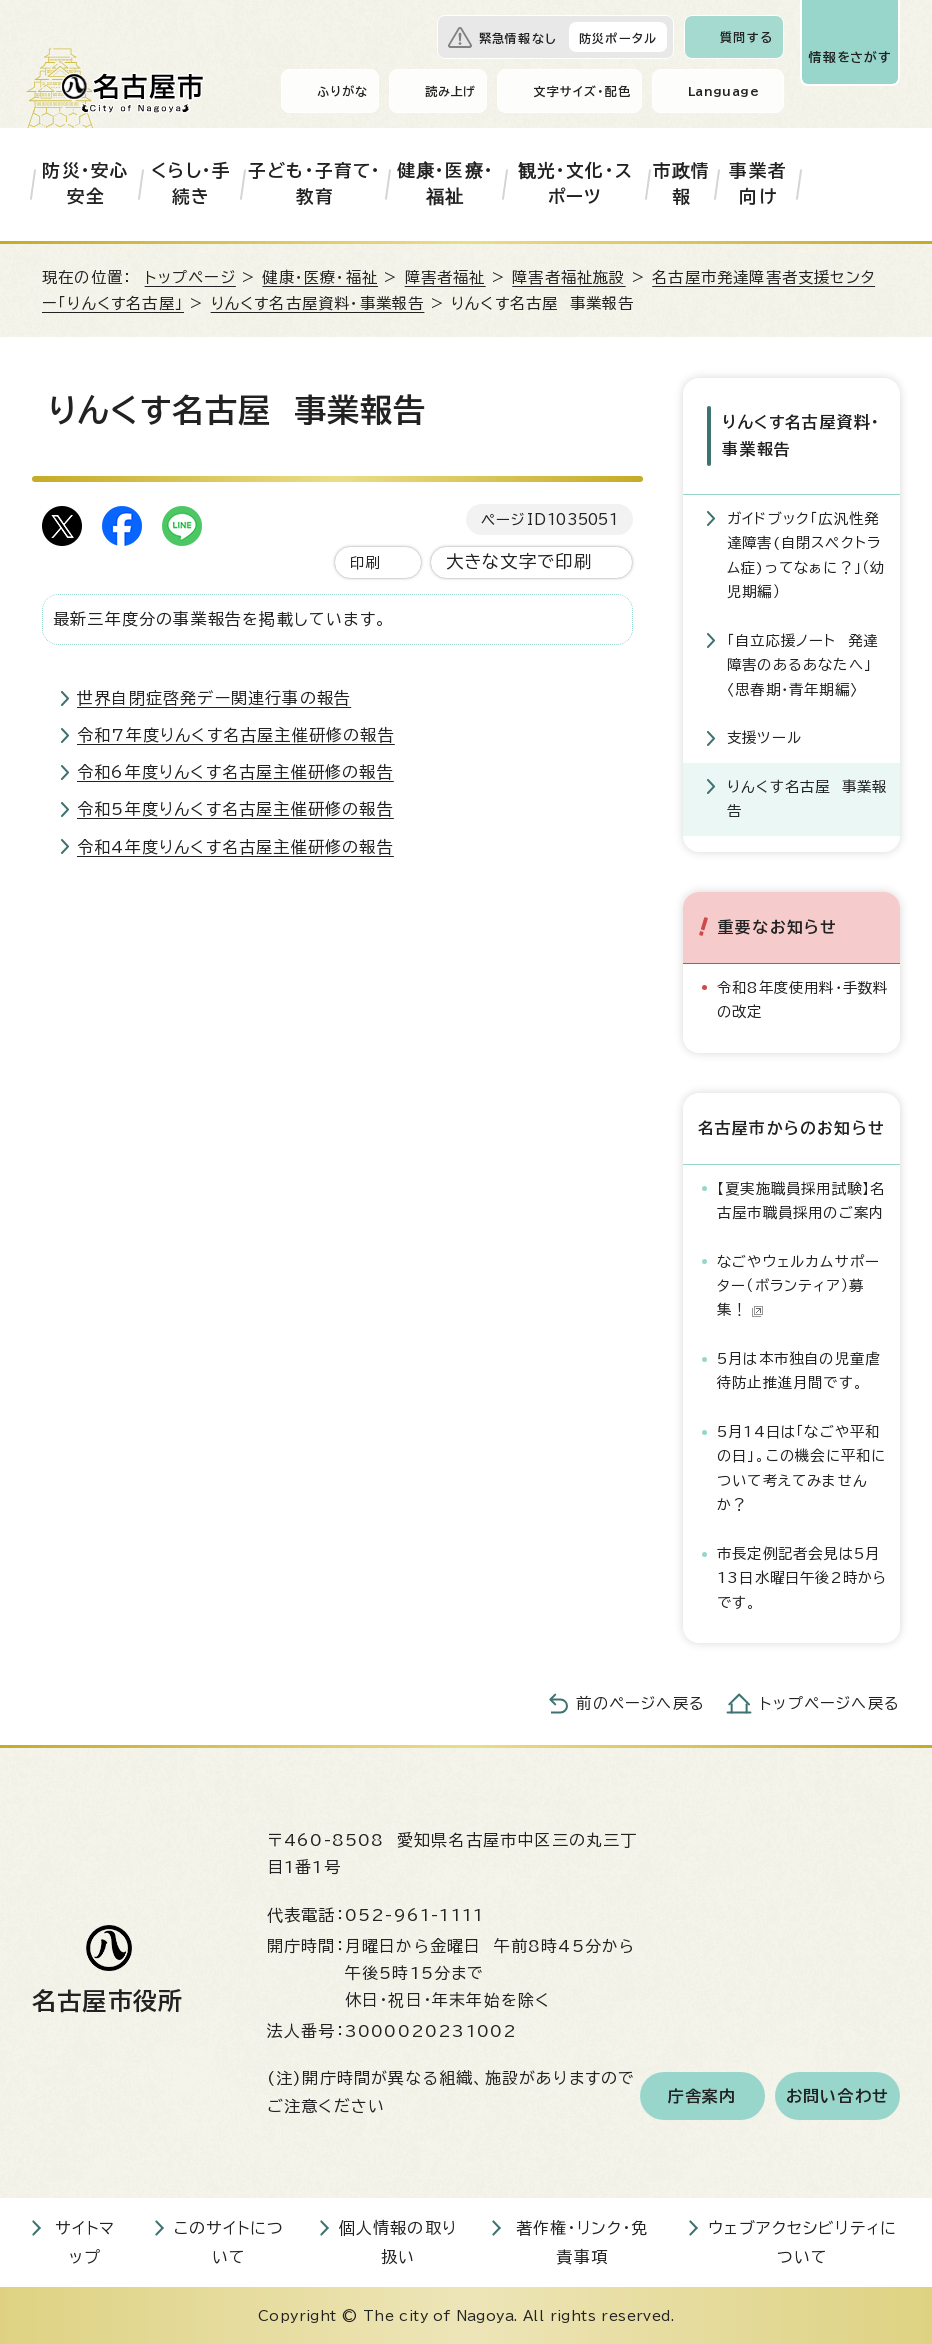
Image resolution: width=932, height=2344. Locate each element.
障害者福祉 (445, 277)
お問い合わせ (837, 2094)
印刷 (365, 562)
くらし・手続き (191, 183)
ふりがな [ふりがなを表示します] (342, 91)
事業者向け (758, 183)
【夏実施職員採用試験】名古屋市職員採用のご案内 (801, 1198)
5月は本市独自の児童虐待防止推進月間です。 (798, 1368)
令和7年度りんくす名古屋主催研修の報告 (236, 735)
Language (723, 91)
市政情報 (682, 183)
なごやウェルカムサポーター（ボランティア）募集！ (798, 1284)
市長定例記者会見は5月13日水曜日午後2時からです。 (802, 1576)
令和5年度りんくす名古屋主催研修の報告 (235, 809)
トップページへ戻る (830, 1702)
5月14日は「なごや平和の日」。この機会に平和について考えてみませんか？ (801, 1466)
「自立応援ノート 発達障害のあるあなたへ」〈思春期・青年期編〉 (802, 663)
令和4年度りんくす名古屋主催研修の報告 (235, 847)
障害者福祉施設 (568, 277)
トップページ (190, 277)
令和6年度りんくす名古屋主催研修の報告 (235, 772)
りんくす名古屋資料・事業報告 (318, 303)
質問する (746, 37)
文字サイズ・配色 (582, 91)
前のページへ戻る (640, 1702)
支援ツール (764, 736)
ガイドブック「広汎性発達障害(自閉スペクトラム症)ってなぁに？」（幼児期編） (806, 553)
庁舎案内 (702, 2094)
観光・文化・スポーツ (575, 183)
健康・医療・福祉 (445, 183)
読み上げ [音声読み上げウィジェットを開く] (451, 91)
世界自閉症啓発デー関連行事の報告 (214, 698)
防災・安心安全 (85, 183)
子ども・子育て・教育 (315, 183)
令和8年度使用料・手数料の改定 (802, 997)
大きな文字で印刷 (519, 561)
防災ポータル (618, 38)
